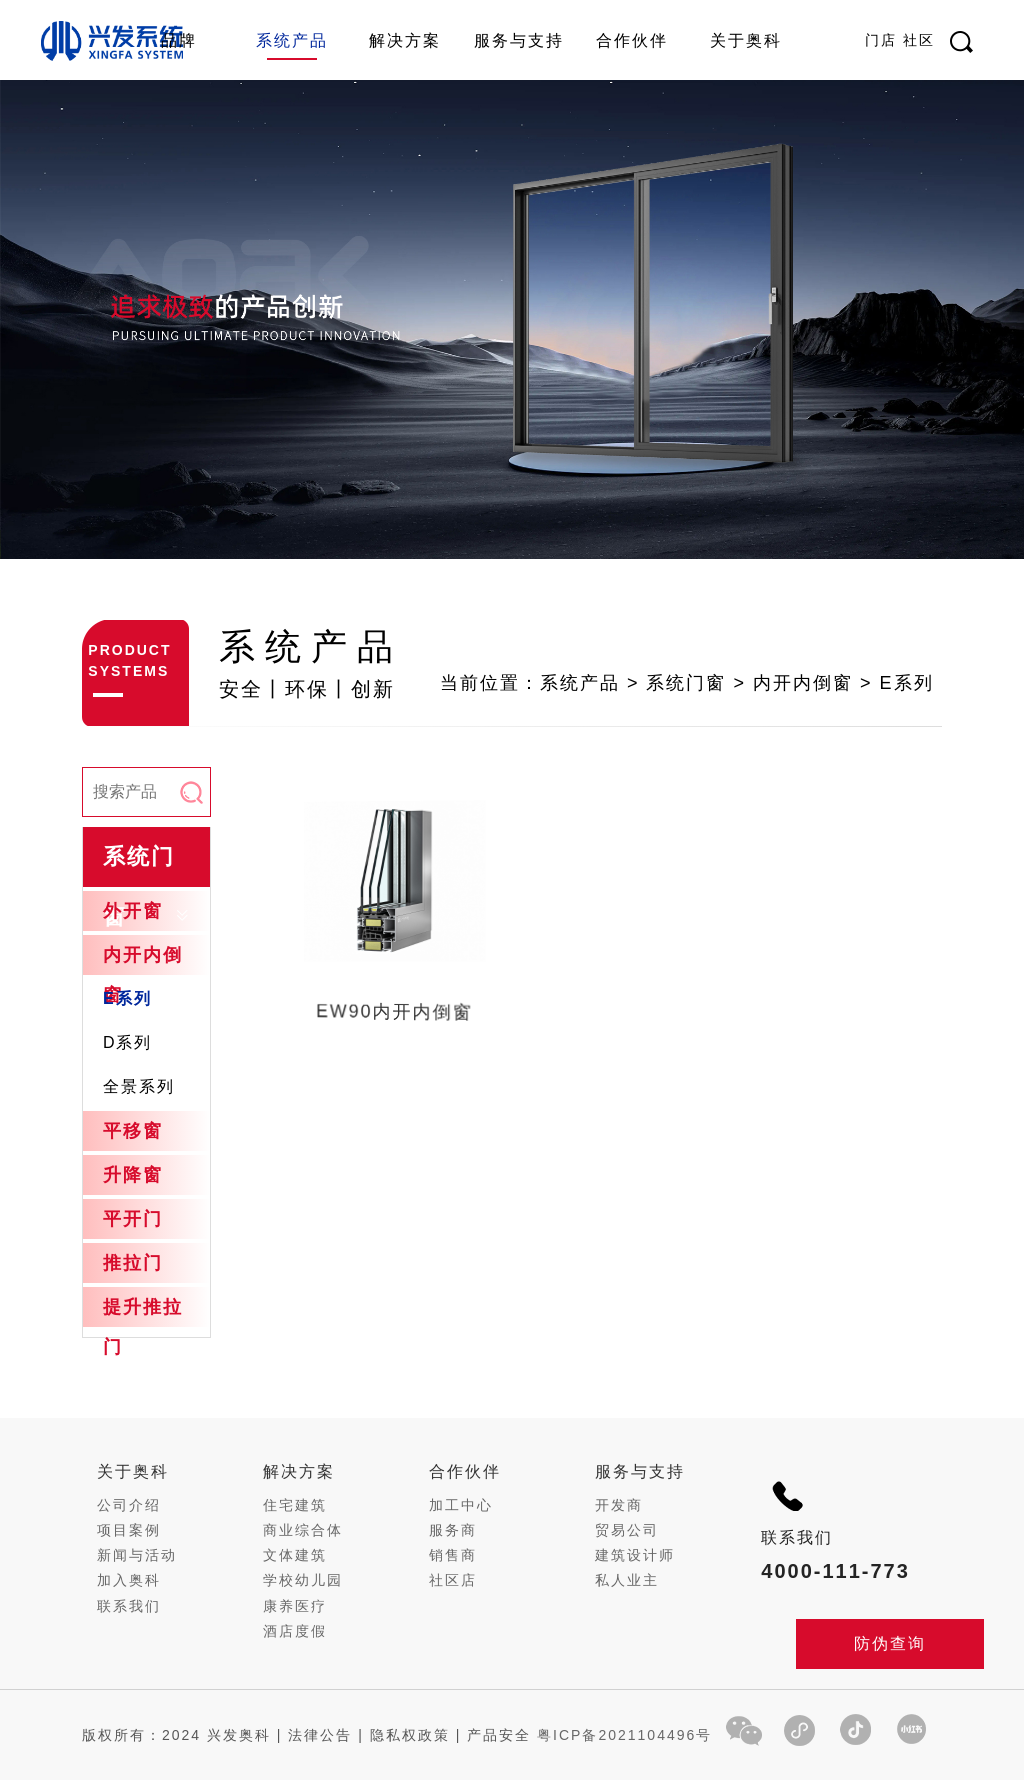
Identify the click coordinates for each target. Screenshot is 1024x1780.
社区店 (453, 1580)
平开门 (133, 1219)
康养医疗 (295, 1606)
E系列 (127, 998)
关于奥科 (746, 40)
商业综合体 (303, 1530)
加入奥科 (129, 1580)
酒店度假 (295, 1631)
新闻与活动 (137, 1555)
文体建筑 (295, 1555)
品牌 (179, 40)
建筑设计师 (635, 1555)
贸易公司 (627, 1530)
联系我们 (129, 1606)
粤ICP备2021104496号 (624, 1735)
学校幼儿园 (303, 1580)
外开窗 (133, 911)
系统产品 (292, 40)
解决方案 (405, 40)
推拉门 (133, 1263)
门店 (881, 40)
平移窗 (133, 1131)
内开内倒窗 (143, 975)
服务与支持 (519, 40)
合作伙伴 (632, 40)
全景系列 (139, 1086)
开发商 (619, 1505)
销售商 (453, 1555)
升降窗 (133, 1175)
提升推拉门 (143, 1327)
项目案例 (129, 1530)
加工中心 (461, 1505)
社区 (919, 40)
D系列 (128, 1042)
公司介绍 (129, 1505)
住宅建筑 (295, 1505)
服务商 (453, 1530)
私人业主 (627, 1580)
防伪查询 (890, 1643)
